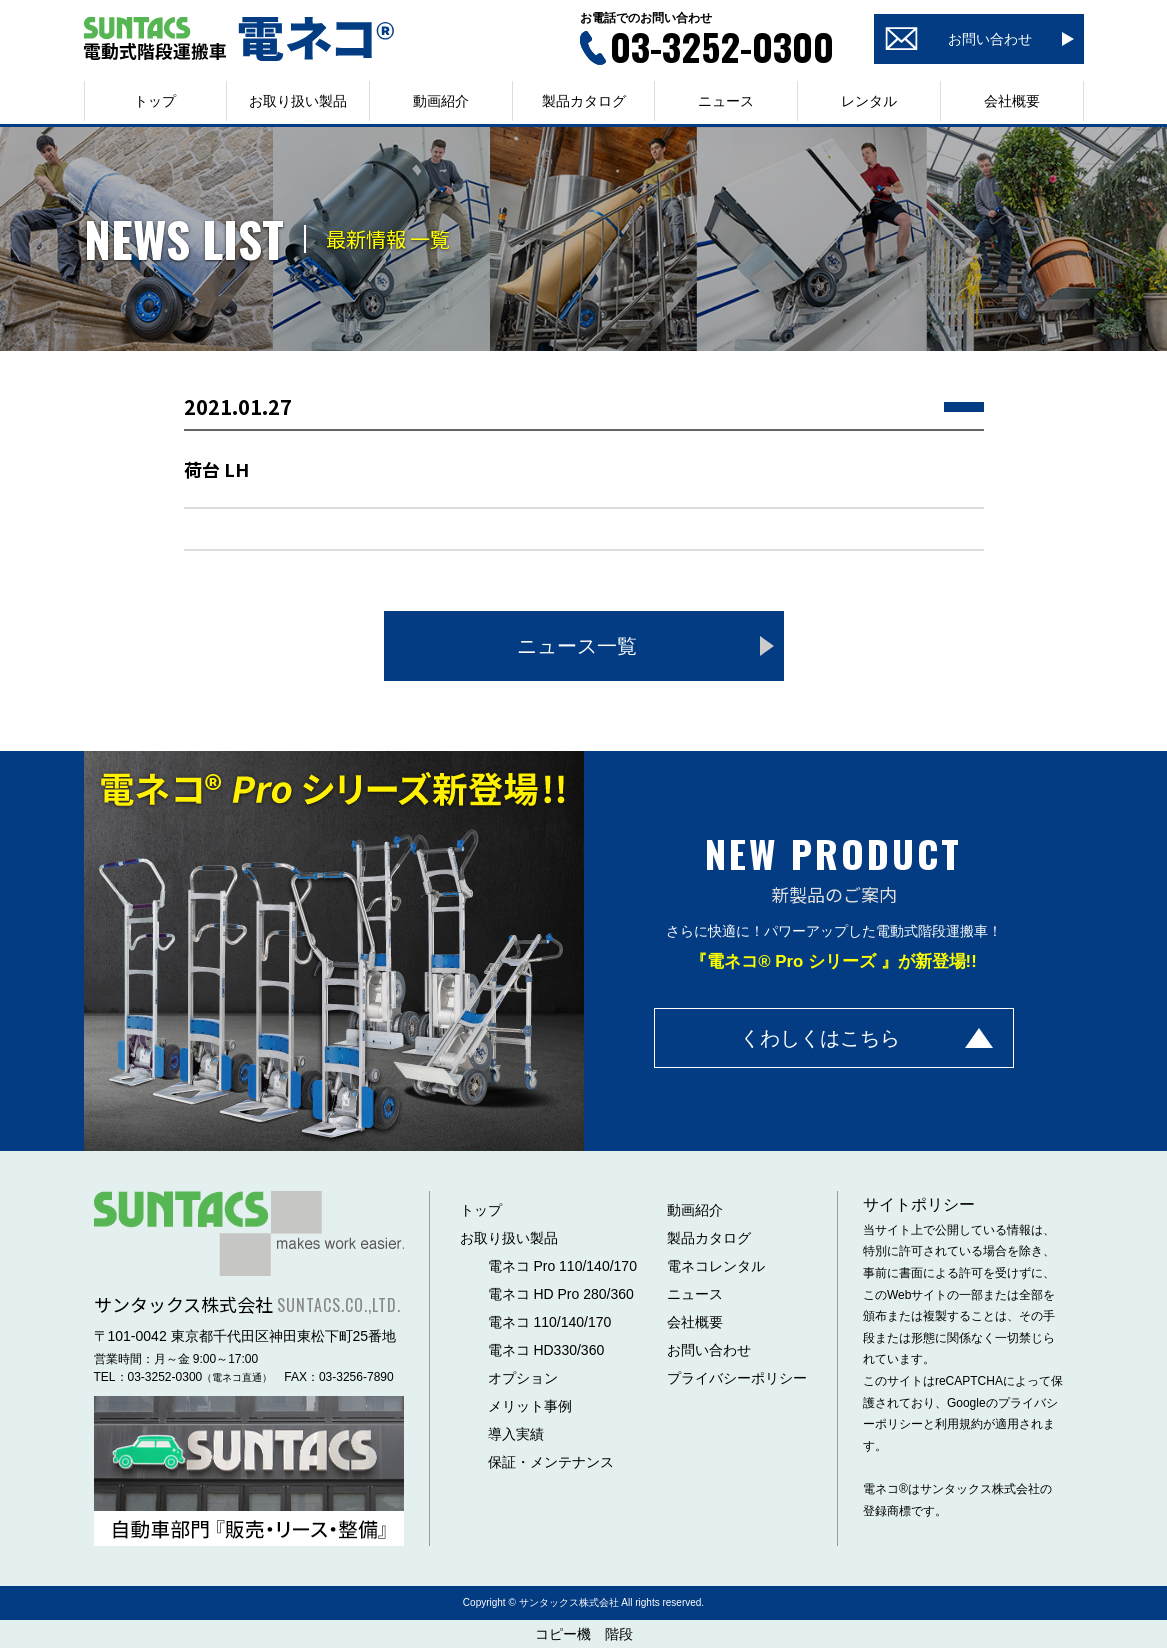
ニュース (726, 101)
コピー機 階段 (584, 1634)
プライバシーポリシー (737, 1378)
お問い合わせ (709, 1350)
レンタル (869, 101)
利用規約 (959, 1424)
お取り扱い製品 (509, 1238)
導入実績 (516, 1434)
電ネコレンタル (716, 1266)
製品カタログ (584, 101)
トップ (155, 101)
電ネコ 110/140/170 (550, 1322)
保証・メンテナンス (551, 1462)
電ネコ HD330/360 (546, 1350)
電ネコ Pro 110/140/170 (562, 1266)
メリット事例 (530, 1406)
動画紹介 (441, 101)
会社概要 (1012, 101)
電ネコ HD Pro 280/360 (561, 1294)
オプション (523, 1378)
